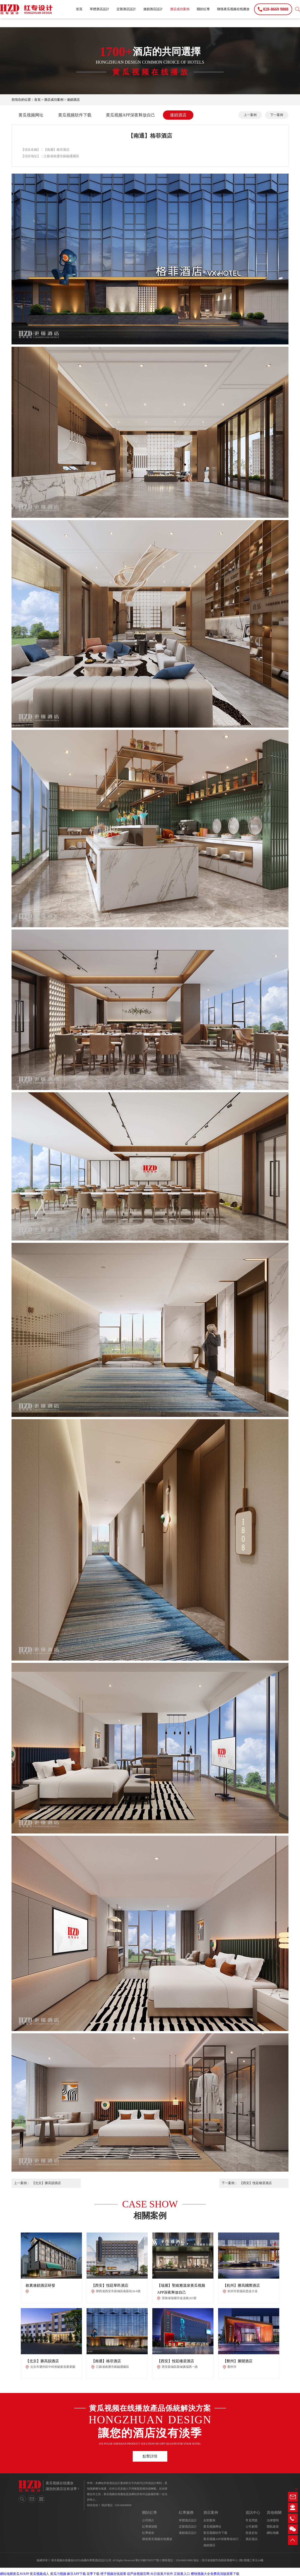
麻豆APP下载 (76, 2574)
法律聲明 (273, 2520)
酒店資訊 (252, 2539)
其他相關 (274, 2512)
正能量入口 (182, 2574)
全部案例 (209, 2520)
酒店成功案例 (179, 9)
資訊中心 (253, 2512)
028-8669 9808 (184, 2560)
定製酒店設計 (126, 9)
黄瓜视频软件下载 (74, 115)
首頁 (79, 9)
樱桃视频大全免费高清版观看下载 (215, 2574)
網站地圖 (273, 2533)
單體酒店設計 (99, 9)
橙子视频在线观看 (113, 2574)
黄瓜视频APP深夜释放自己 (130, 115)
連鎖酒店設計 (153, 9)
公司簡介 (148, 2520)
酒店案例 (210, 2512)
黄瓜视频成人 (39, 2574)
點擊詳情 (150, 2456)
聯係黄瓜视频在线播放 (233, 9)
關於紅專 (203, 9)
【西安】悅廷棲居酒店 (256, 2183)
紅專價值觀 (149, 2526)
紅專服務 (186, 2512)
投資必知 (252, 2533)
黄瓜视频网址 (30, 115)
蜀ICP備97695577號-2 (148, 2560)
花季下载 (93, 2574)
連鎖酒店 (73, 99)
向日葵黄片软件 (161, 2574)
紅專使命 (148, 2533)
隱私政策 (273, 2526)
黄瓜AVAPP (21, 2574)
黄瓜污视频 (58, 2574)
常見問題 (252, 2520)
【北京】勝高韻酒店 (46, 2183)
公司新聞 (252, 2526)
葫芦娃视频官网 (138, 2574)
